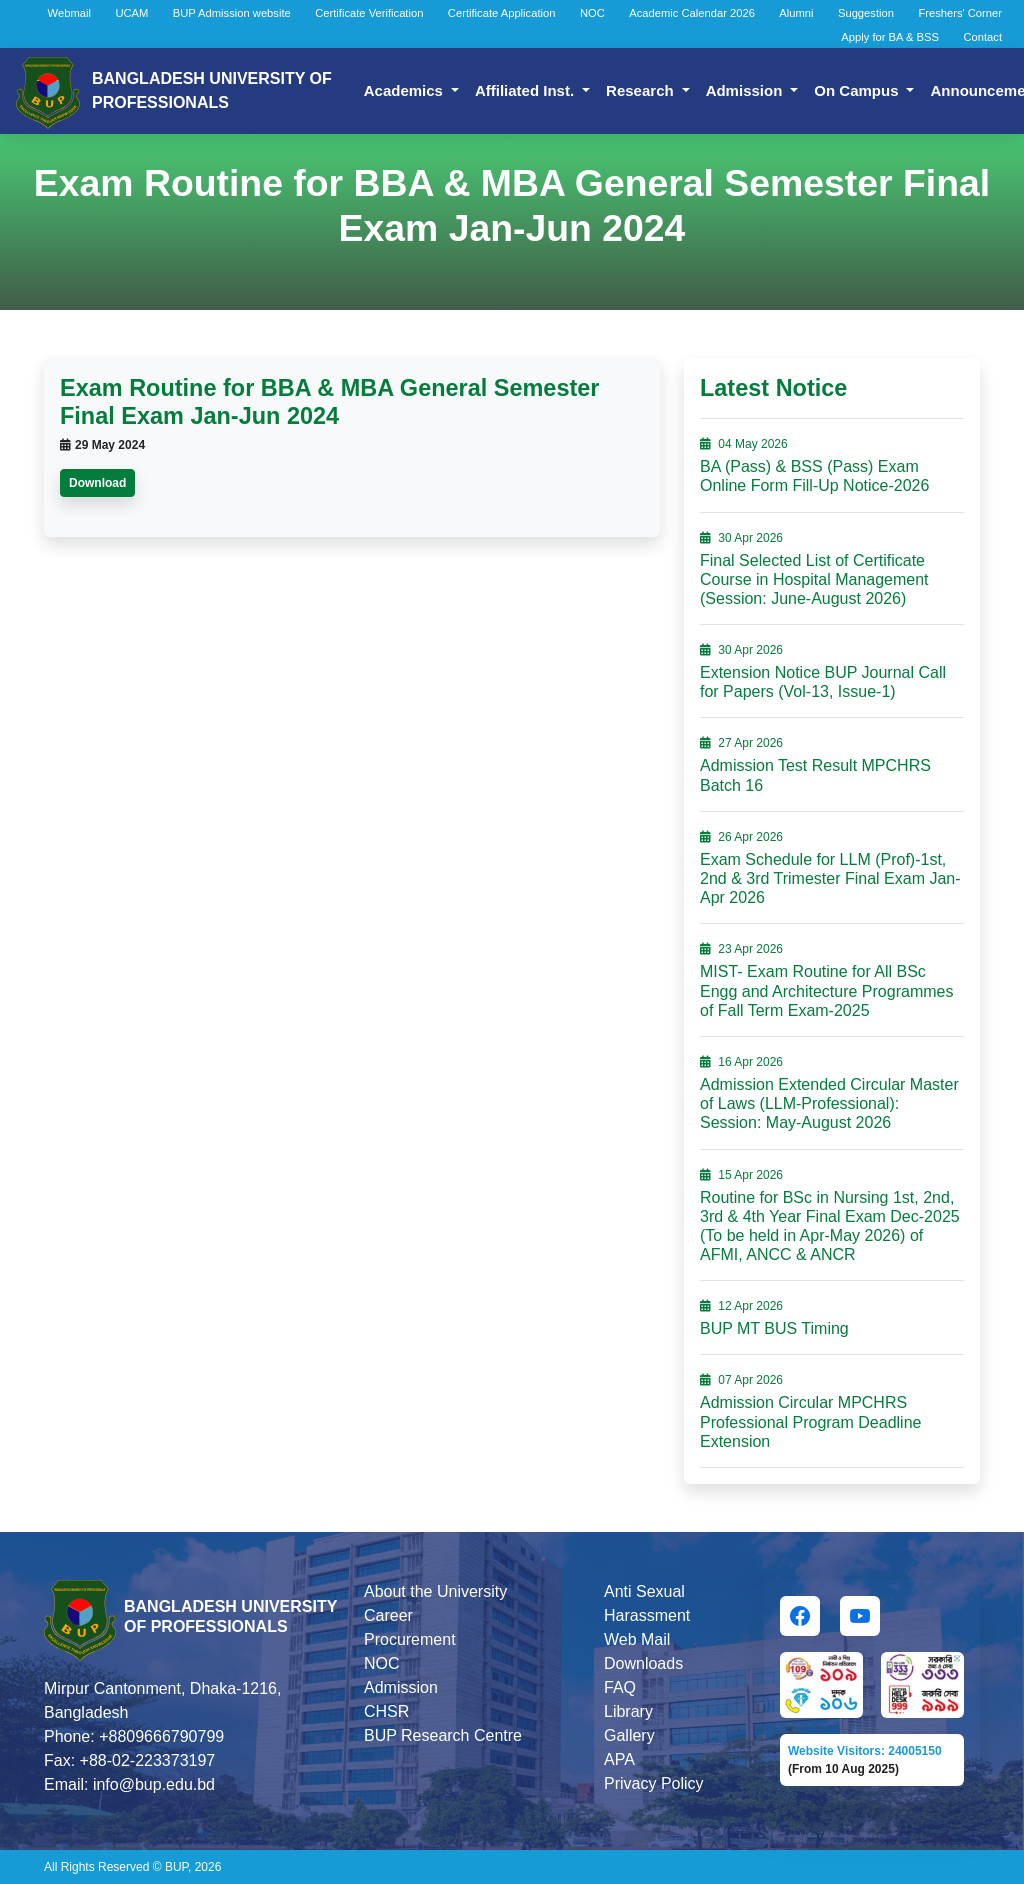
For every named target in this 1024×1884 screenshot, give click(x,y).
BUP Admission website (232, 13)
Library (628, 1711)
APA (619, 1759)
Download (97, 483)
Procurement (410, 1639)
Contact (982, 37)
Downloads (643, 1663)
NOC (592, 13)
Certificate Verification (369, 13)
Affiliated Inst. (526, 90)
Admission (746, 90)
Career (388, 1615)
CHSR (386, 1711)
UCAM (131, 13)
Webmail (69, 13)
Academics (405, 90)
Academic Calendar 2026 (692, 13)
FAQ (620, 1687)
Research (642, 90)
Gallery (629, 1735)
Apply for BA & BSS (890, 37)
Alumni (796, 13)
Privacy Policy (654, 1783)
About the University (435, 1591)
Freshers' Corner (960, 13)
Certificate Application (502, 13)
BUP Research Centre (443, 1735)
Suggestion (866, 13)
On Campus (858, 90)
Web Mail (637, 1639)
